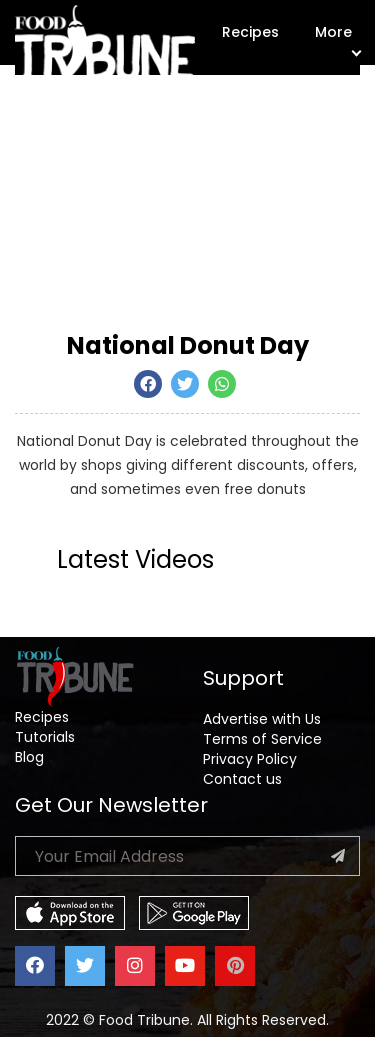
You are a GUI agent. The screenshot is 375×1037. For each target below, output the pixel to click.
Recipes (250, 32)
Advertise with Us (262, 719)
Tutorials (45, 737)
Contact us (242, 779)
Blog (29, 757)
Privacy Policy (250, 759)
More (337, 38)
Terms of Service (262, 739)
